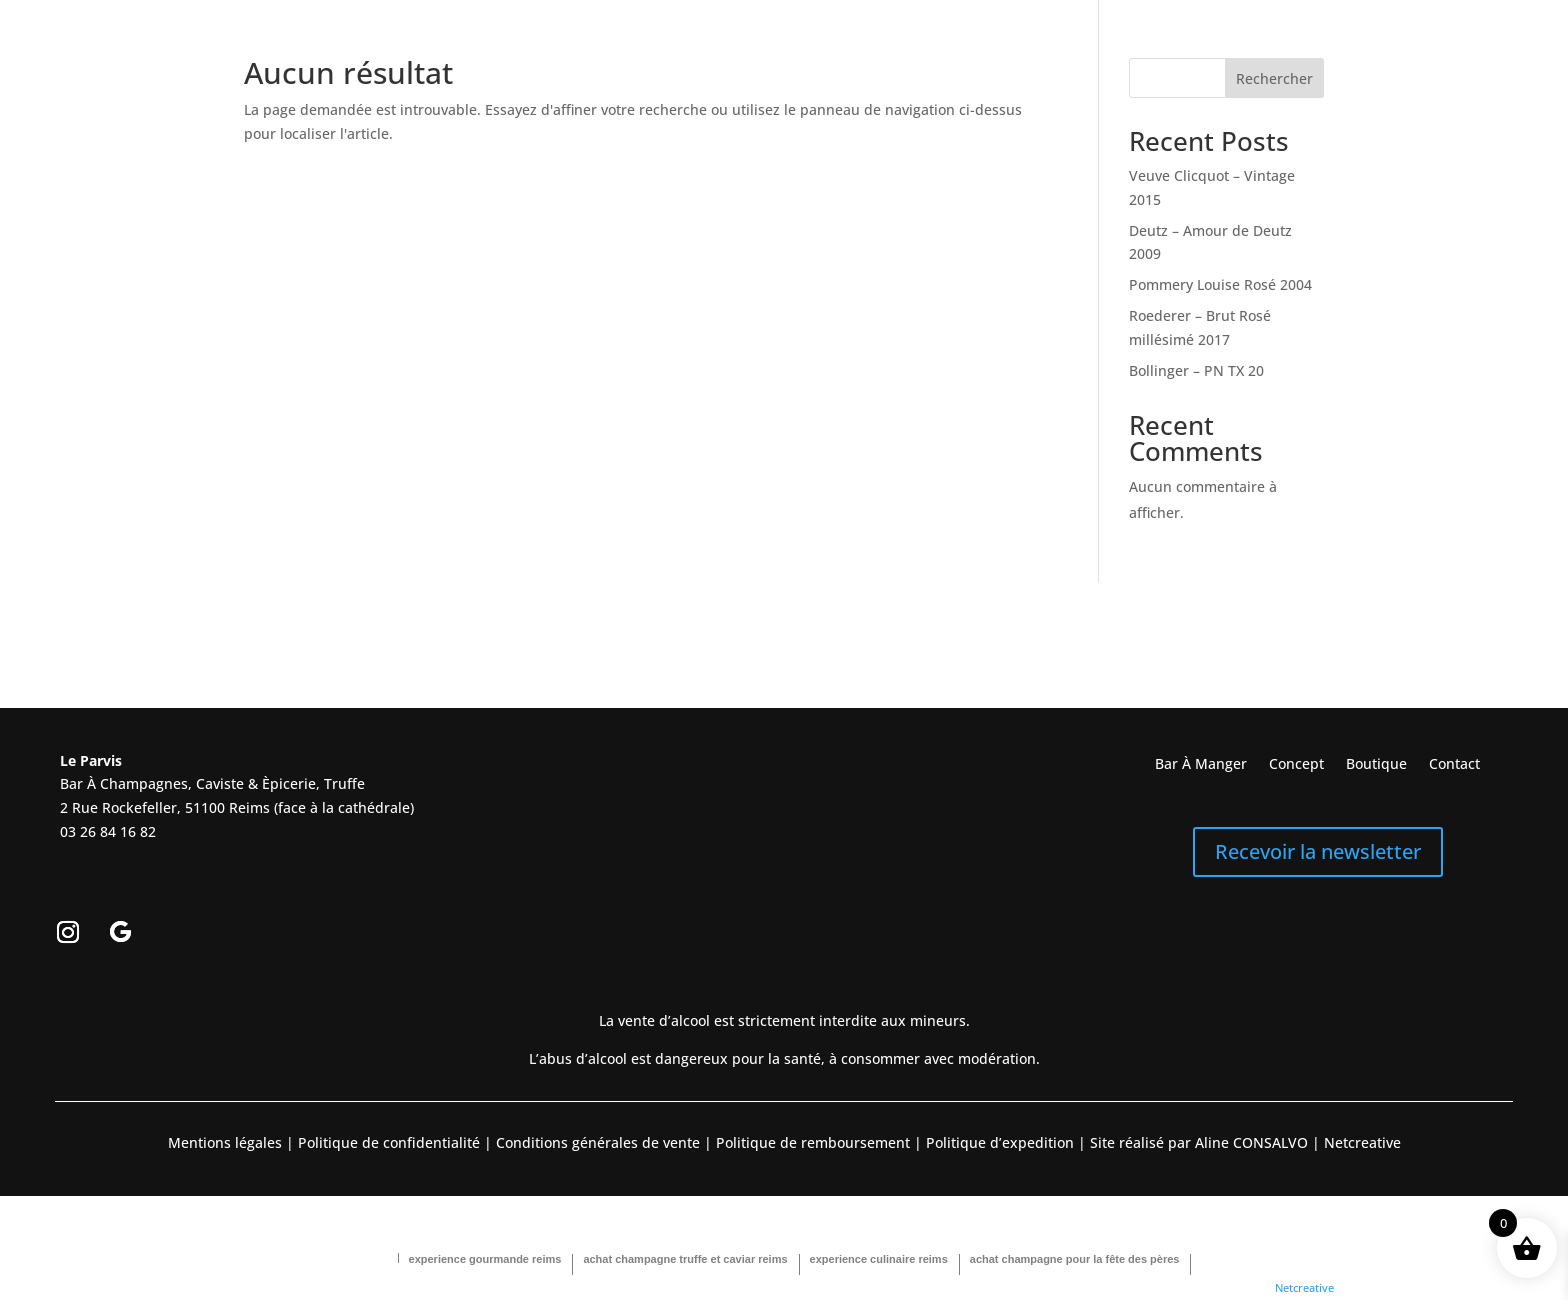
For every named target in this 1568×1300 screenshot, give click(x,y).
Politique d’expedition (998, 1142)
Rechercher (1274, 78)
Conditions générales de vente (598, 1142)
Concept (1296, 765)
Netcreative (1304, 1287)
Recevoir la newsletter (1318, 851)
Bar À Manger (1201, 765)
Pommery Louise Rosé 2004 (1220, 284)
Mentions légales (225, 1142)
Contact (1454, 765)
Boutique (1376, 765)
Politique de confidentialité (387, 1142)
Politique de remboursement (813, 1142)
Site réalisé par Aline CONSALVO (1199, 1142)
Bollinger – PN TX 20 (1196, 370)
